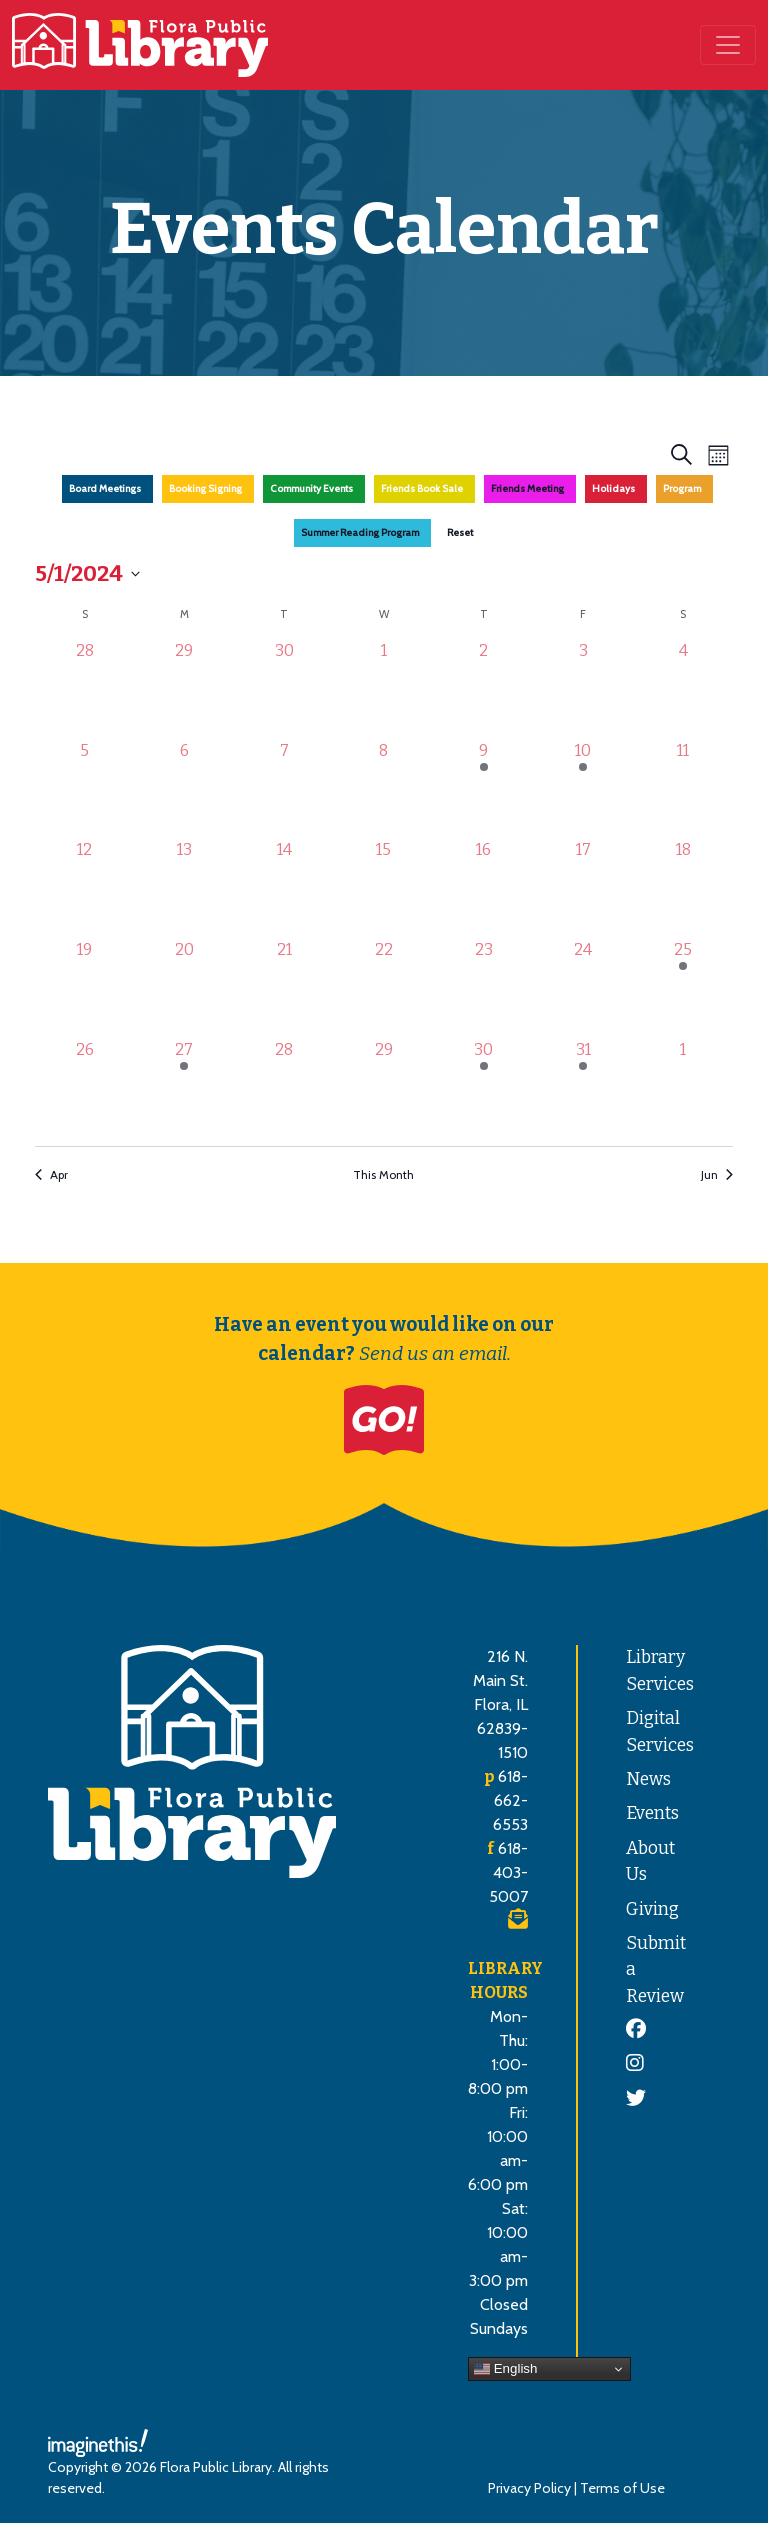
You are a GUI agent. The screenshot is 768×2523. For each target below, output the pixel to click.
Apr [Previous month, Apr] (51, 1174)
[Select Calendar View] (718, 454)
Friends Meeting (527, 488)
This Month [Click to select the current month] (383, 1174)
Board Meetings (105, 488)
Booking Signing (205, 488)
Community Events (311, 488)
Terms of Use (622, 2488)
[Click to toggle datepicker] (87, 573)
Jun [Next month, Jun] (717, 1174)
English (505, 2369)
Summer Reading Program (360, 532)
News (648, 1779)
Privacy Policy (529, 2488)
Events (652, 1813)
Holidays (613, 488)
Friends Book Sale (422, 488)
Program (682, 488)
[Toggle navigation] (728, 45)
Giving (652, 1909)
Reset (460, 532)
